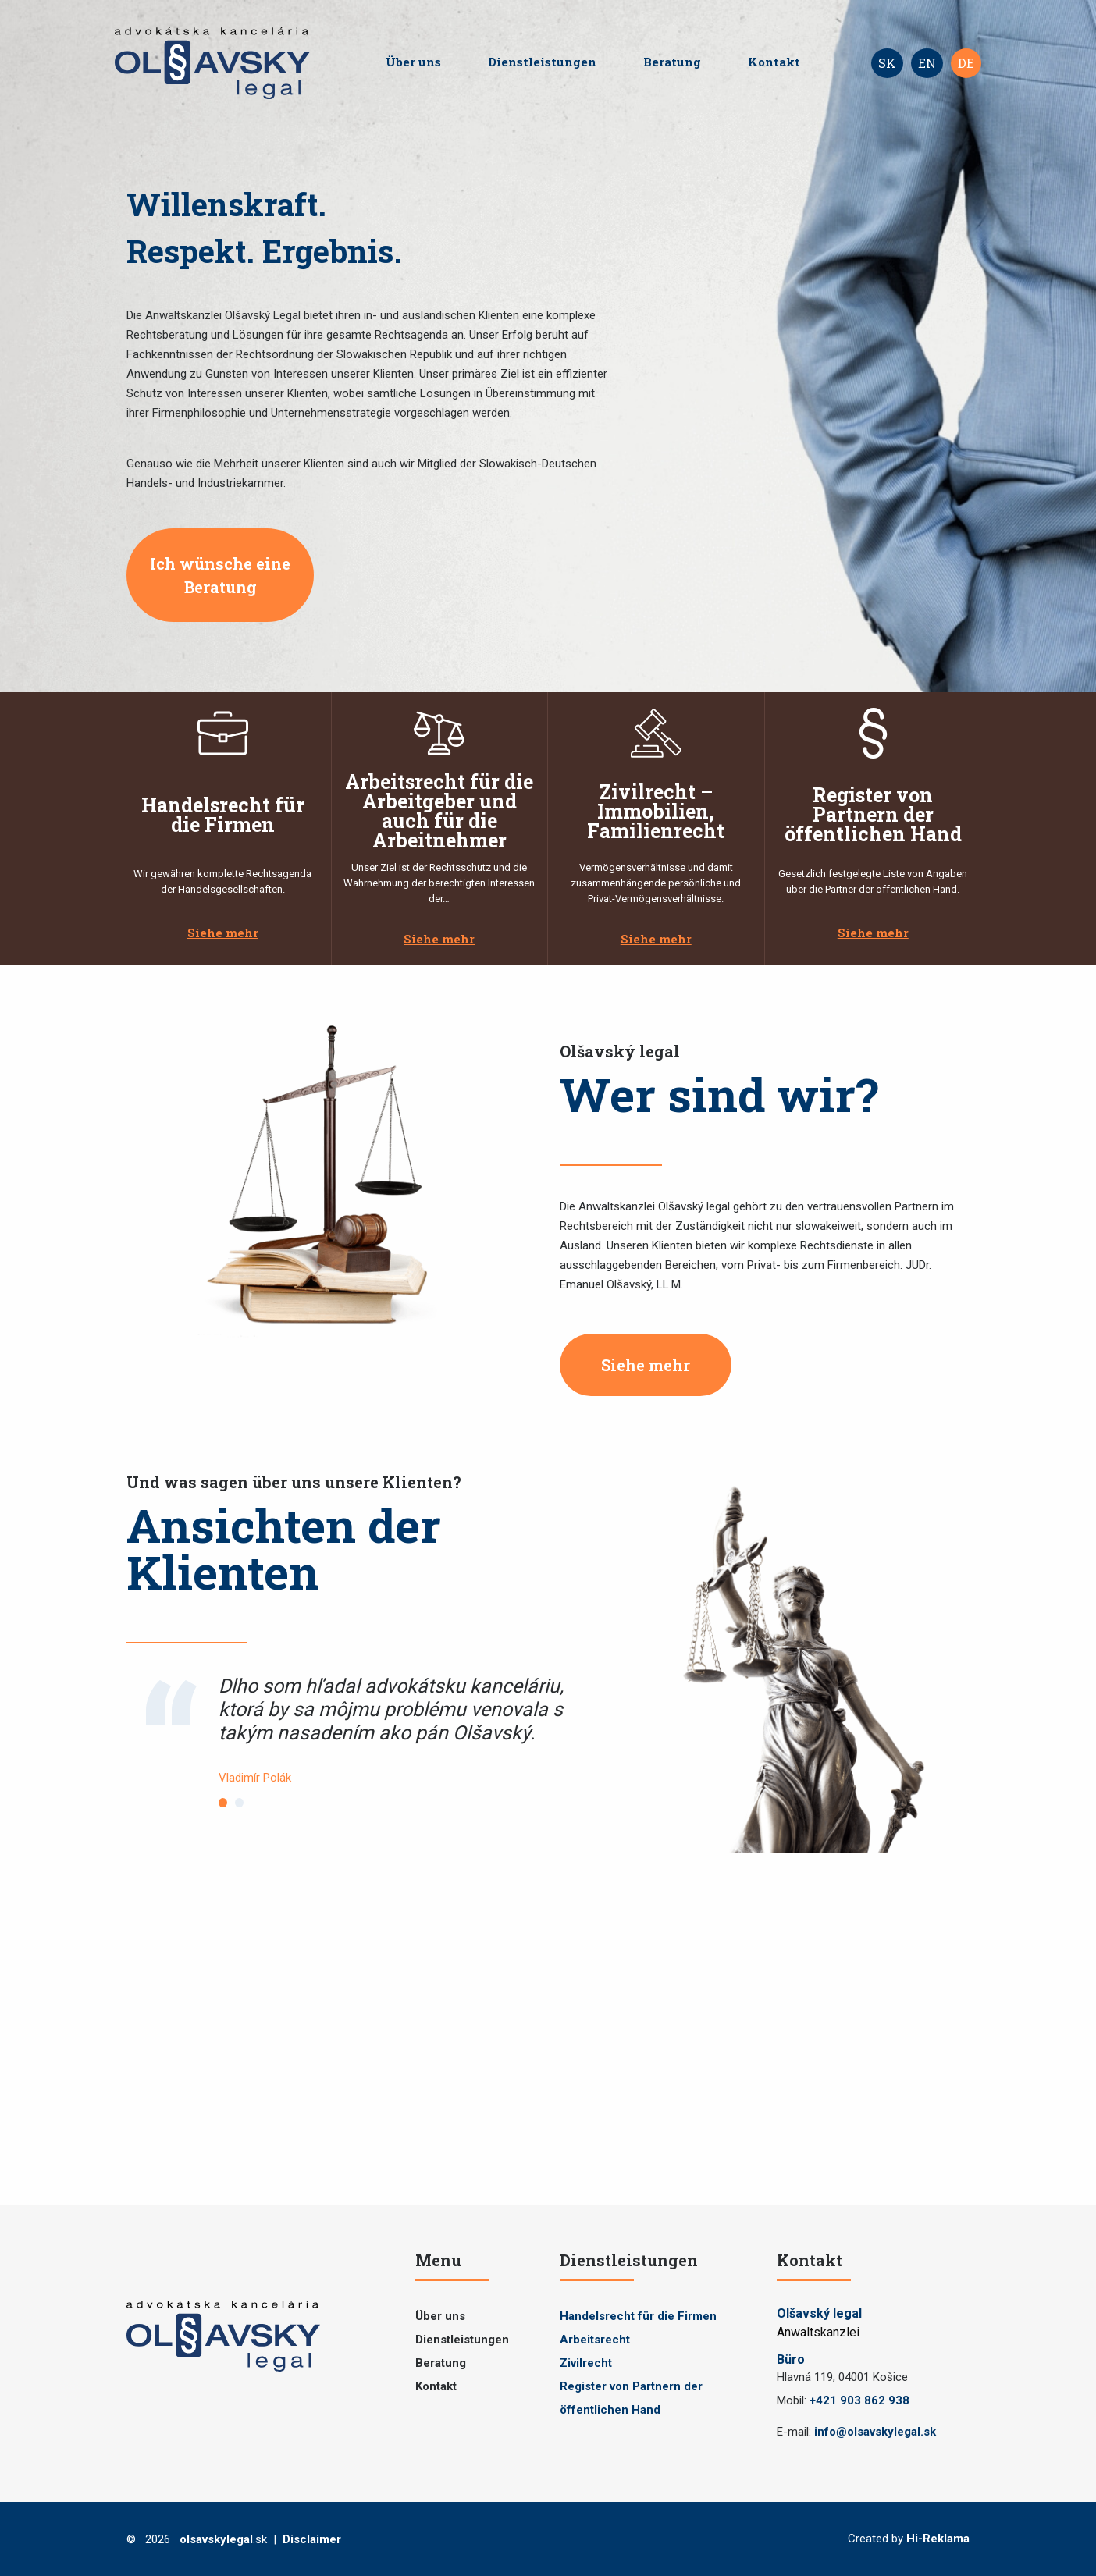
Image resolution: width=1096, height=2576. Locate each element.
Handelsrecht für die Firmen (638, 2316)
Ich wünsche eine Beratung (220, 575)
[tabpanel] (408, 1731)
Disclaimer (312, 2539)
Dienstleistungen (542, 61)
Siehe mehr (222, 932)
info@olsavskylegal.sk (875, 2432)
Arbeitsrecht (595, 2340)
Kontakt (774, 61)
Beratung (672, 61)
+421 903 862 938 (859, 2400)
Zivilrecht (586, 2363)
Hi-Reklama (938, 2539)
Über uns (413, 61)
